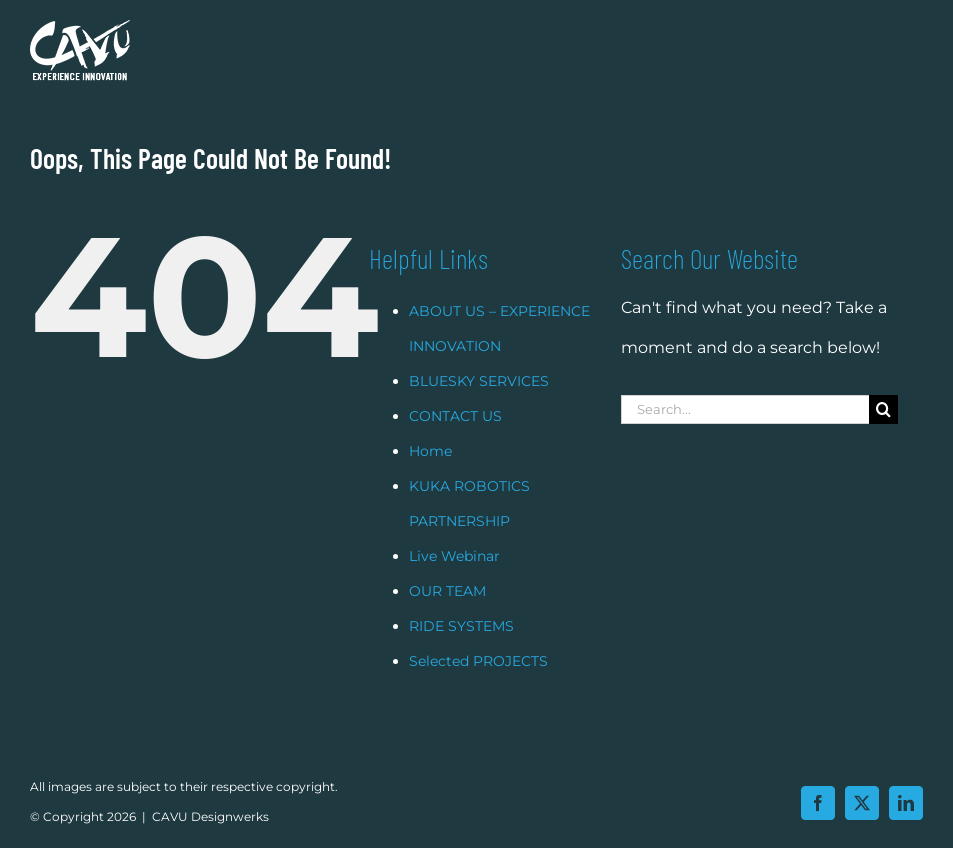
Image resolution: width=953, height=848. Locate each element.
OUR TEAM (447, 616)
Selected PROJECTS (478, 686)
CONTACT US (455, 441)
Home (430, 476)
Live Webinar (454, 581)
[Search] (883, 434)
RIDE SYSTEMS (461, 651)
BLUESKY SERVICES (479, 406)
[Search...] (745, 434)
